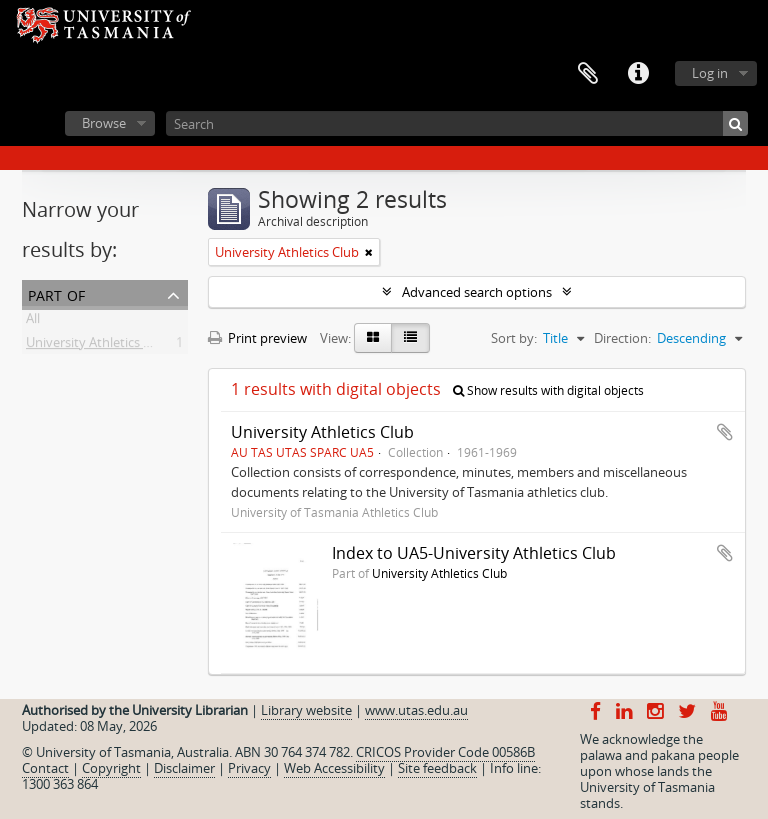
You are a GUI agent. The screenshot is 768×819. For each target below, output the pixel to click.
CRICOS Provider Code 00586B (445, 752)
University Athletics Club (98, 346)
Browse (104, 123)
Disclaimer (184, 768)
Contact (45, 768)
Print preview (257, 338)
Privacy (249, 768)
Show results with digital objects (548, 390)
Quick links (638, 74)
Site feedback (437, 768)
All (33, 322)
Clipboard (588, 74)
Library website (306, 710)
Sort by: (514, 338)
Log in (710, 73)
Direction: (622, 338)
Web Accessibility (334, 768)
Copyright (111, 768)
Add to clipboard (725, 432)
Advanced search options (477, 292)
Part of (56, 293)
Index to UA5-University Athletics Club (474, 553)
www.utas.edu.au (416, 710)
